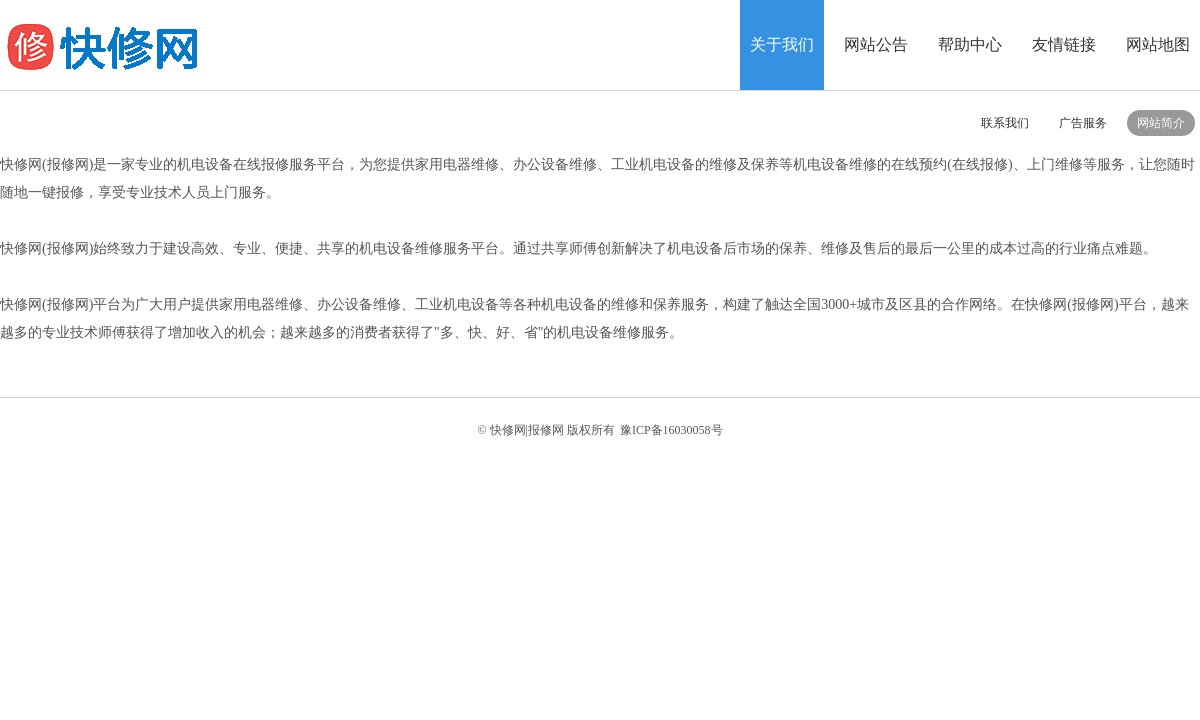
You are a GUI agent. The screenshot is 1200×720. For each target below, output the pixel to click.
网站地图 (1158, 44)
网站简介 (1161, 123)
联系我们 (1005, 123)
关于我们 (782, 44)
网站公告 (876, 44)
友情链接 (1064, 44)
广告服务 (1083, 123)
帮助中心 (970, 44)
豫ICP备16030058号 (671, 430)
